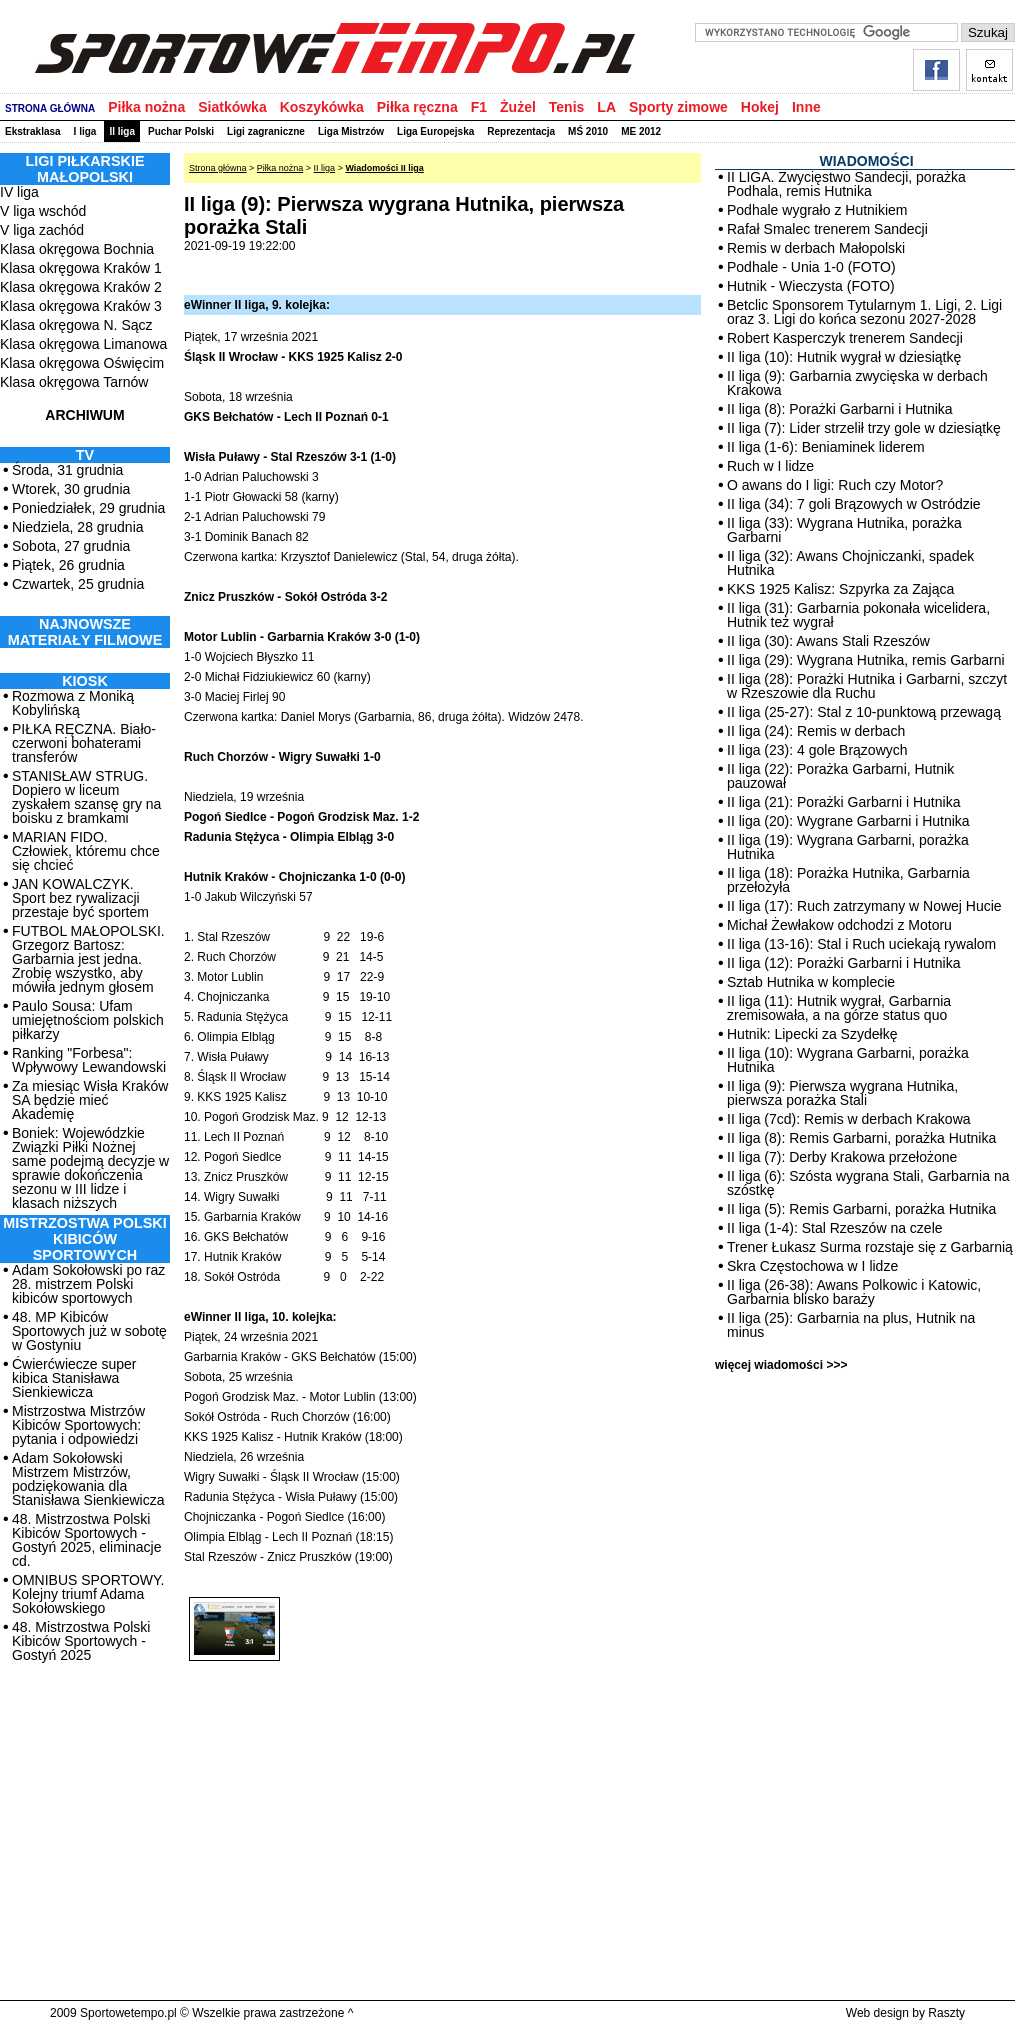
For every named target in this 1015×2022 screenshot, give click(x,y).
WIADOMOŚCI (866, 161)
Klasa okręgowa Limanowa (83, 344)
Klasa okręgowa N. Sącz (76, 325)
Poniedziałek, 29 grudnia (88, 508)
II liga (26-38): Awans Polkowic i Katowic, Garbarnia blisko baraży (854, 1292)
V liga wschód (43, 211)
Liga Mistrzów (351, 131)
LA (606, 107)
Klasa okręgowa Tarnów (74, 382)
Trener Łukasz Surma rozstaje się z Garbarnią (870, 1247)
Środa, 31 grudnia (67, 470)
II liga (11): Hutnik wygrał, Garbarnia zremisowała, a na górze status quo (839, 1008)
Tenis (567, 107)
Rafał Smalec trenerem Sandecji (827, 229)
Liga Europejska (435, 131)
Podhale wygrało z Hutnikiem (817, 210)
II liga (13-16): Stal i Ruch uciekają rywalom (861, 944)
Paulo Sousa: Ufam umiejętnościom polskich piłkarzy (88, 1020)
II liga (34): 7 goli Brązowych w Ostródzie (854, 504)
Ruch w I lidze (770, 466)
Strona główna (218, 168)
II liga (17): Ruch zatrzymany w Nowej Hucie (864, 906)
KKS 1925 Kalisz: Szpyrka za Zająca (840, 589)
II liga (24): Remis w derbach (816, 731)
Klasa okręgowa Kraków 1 (81, 268)
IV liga (19, 192)
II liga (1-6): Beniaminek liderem (826, 447)
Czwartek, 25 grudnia (78, 584)
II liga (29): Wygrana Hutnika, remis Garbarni (866, 660)
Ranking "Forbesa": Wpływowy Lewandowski (89, 1060)
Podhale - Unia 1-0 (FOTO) (811, 267)
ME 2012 (641, 131)
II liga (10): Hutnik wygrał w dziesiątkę (844, 357)
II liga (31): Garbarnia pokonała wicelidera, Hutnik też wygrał (858, 615)
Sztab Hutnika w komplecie (811, 982)
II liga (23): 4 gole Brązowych (817, 750)
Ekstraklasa (33, 131)
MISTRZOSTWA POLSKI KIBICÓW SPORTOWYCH (84, 1239)
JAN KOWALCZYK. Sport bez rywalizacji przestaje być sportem (80, 898)
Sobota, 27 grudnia (71, 546)
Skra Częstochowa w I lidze (812, 1266)
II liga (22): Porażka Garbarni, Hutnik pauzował (840, 776)
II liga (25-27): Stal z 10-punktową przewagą (864, 712)
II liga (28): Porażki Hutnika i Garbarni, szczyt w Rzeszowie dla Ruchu (867, 686)
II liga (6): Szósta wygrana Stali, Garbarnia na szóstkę (868, 1183)
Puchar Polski (181, 131)
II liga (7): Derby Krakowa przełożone (842, 1157)
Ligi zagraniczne (266, 131)
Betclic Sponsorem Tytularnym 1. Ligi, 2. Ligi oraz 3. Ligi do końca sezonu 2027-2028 (864, 312)
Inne (806, 107)
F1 (479, 107)
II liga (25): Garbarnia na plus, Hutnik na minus (851, 1325)
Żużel (518, 107)
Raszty (946, 2013)
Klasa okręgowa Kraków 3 (81, 306)
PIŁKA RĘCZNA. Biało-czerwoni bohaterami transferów (84, 743)
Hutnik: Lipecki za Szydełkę (812, 1034)
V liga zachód (42, 230)
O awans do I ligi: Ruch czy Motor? (835, 485)
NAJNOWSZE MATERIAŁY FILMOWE (85, 632)
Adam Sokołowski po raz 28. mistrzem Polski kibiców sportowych (88, 1284)
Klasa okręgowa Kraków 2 (81, 287)
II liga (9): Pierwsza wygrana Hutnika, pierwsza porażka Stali (842, 1093)
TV (85, 455)
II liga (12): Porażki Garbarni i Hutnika (843, 963)
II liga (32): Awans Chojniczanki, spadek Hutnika (850, 563)
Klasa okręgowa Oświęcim (82, 363)
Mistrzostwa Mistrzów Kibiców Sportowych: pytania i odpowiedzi (78, 1425)
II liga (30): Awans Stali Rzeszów (828, 641)
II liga (122, 131)
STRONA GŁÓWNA (50, 108)
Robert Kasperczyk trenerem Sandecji (845, 338)
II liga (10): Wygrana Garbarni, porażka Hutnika (848, 1060)
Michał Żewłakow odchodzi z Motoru (839, 925)
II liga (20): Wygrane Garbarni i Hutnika (848, 821)
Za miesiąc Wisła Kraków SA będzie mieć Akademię (90, 1100)
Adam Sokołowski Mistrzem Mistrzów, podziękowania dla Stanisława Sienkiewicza (88, 1479)
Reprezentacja (521, 131)
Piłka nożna (146, 107)
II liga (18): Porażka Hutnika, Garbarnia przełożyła (848, 880)
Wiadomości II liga (384, 168)
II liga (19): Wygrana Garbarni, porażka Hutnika (848, 847)
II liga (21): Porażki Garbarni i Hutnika (843, 802)
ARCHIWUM (84, 415)
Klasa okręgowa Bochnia (77, 249)
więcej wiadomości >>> (781, 1365)
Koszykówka (322, 107)
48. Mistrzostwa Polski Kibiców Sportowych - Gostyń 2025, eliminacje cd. (86, 1540)
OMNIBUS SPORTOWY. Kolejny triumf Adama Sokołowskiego (88, 1594)
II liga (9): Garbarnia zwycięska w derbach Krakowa (857, 383)
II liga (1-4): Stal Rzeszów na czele (835, 1228)
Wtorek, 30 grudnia (71, 489)
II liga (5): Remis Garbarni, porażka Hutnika (861, 1209)
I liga (85, 131)
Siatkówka (232, 107)
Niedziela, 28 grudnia (78, 527)
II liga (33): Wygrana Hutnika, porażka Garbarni (844, 530)
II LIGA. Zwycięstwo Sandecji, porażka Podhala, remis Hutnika (846, 184)
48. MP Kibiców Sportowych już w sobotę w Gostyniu (89, 1331)
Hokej (760, 107)
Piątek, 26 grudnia (68, 565)
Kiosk (85, 681)
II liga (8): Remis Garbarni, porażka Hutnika (861, 1138)
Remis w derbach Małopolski (816, 248)
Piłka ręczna (417, 107)
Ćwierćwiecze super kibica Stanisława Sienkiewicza (74, 1378)
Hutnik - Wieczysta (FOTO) (811, 286)
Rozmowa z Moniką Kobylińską (73, 703)
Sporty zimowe (678, 107)
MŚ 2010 (588, 131)
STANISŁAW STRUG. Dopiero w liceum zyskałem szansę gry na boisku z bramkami (86, 797)
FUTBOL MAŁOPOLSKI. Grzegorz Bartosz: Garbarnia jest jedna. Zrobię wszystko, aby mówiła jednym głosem (88, 959)
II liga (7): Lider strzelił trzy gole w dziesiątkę (864, 428)
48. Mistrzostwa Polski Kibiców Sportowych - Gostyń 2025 (81, 1641)
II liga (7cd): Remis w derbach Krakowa (849, 1119)
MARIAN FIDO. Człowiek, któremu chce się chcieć (86, 851)
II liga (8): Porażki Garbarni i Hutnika (840, 409)
